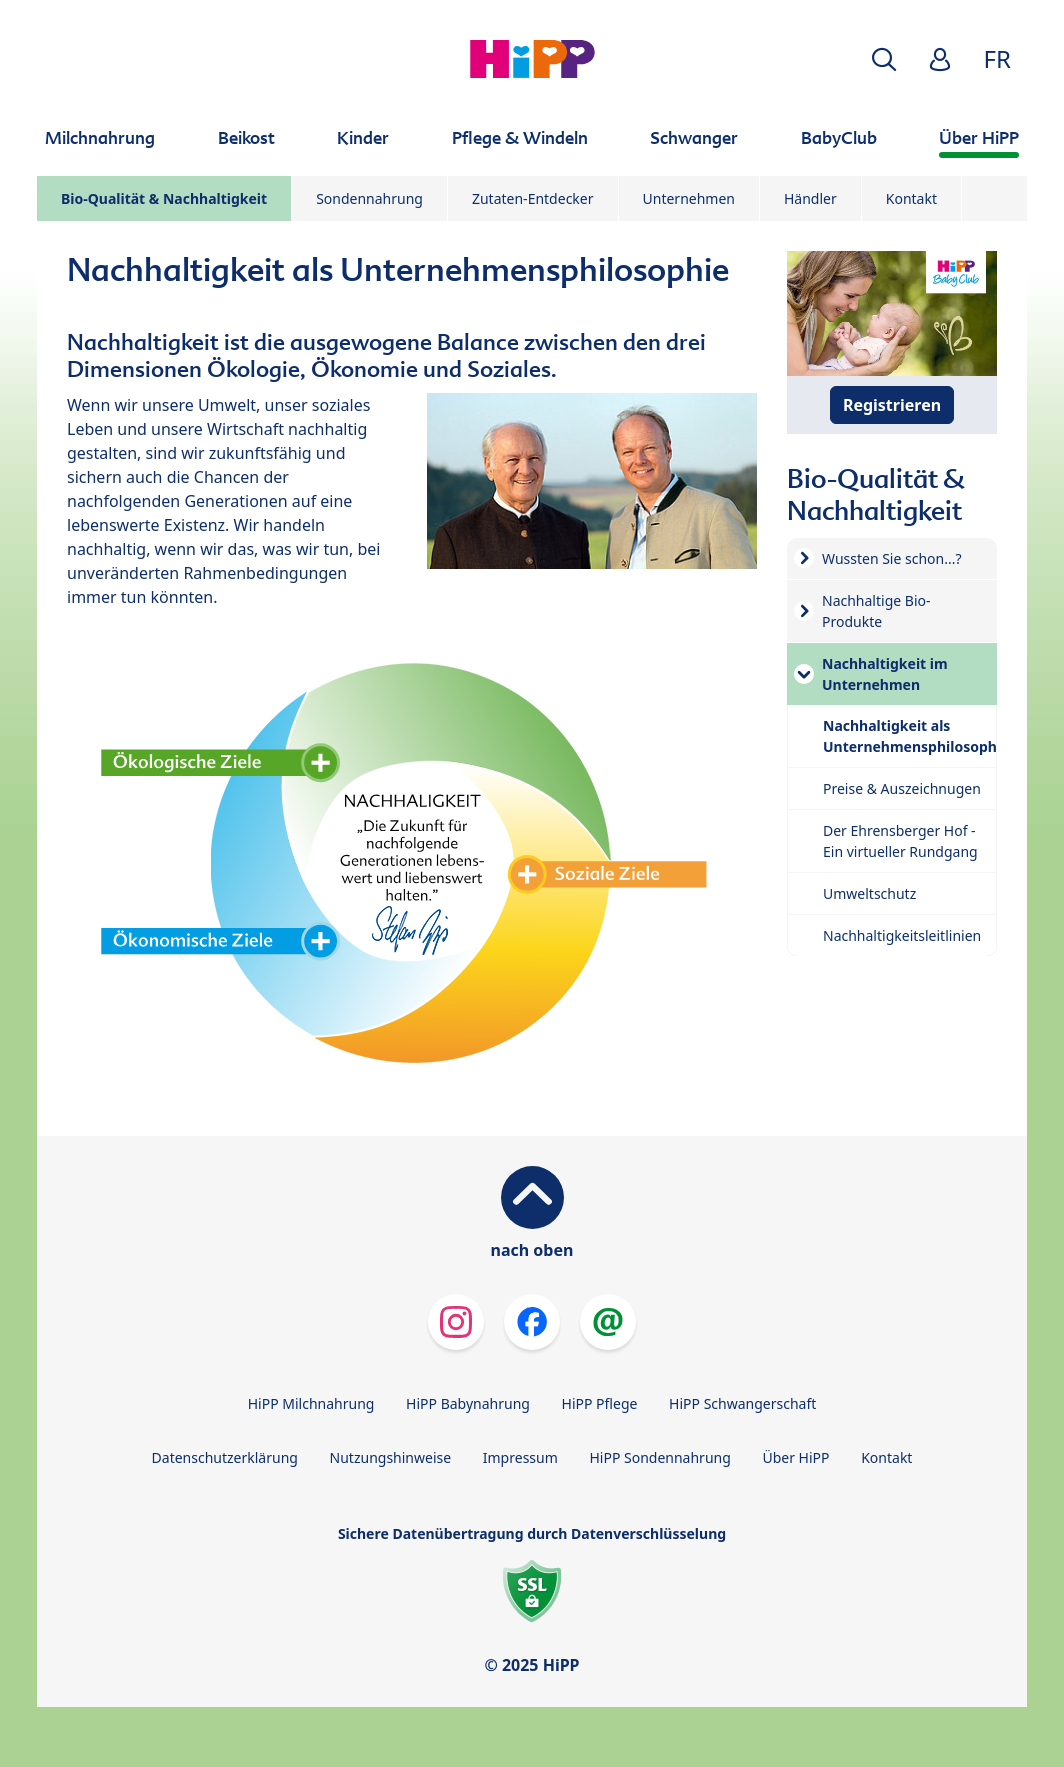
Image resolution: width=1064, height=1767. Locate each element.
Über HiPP (795, 1457)
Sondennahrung (369, 198)
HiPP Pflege (600, 1403)
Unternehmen (689, 198)
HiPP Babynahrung (468, 1403)
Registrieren (892, 405)
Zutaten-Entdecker (533, 198)
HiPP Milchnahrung (311, 1403)
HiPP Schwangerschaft (742, 1403)
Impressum (520, 1457)
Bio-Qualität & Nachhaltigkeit (164, 198)
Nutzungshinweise (391, 1457)
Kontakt (911, 198)
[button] (884, 59)
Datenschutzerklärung (225, 1457)
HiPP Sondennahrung (659, 1457)
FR (997, 58)
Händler (810, 198)
